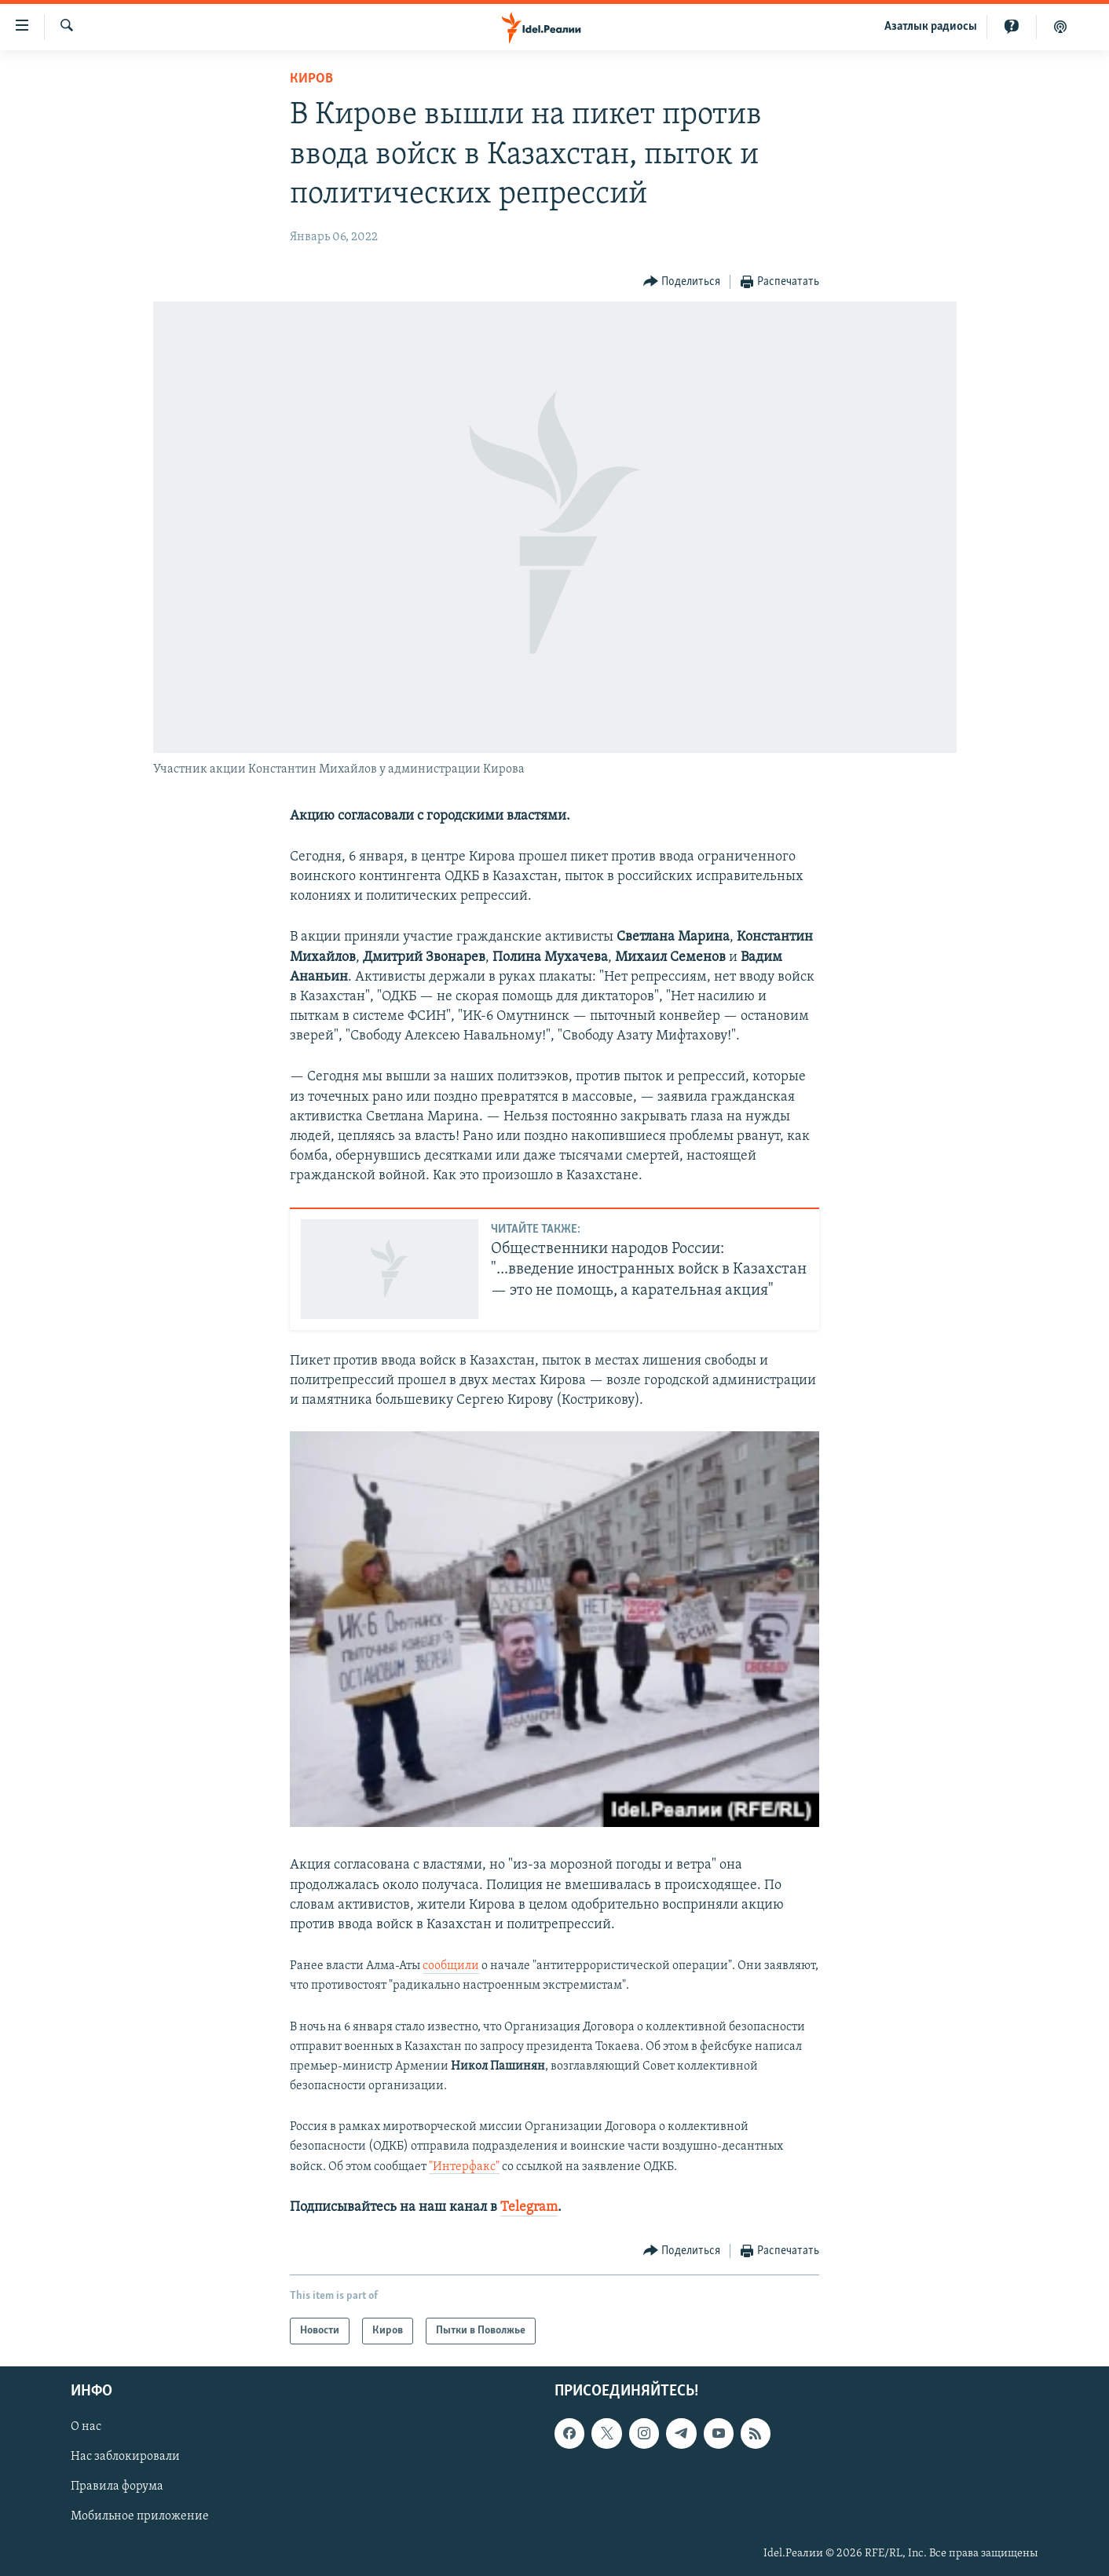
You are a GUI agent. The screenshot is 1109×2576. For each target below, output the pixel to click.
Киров (311, 78)
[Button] (682, 282)
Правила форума (117, 2487)
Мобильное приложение (140, 2517)
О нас (86, 2427)
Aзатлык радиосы (930, 26)
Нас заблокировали (125, 2457)
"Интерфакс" (464, 2167)
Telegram (529, 2207)
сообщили (451, 1966)
